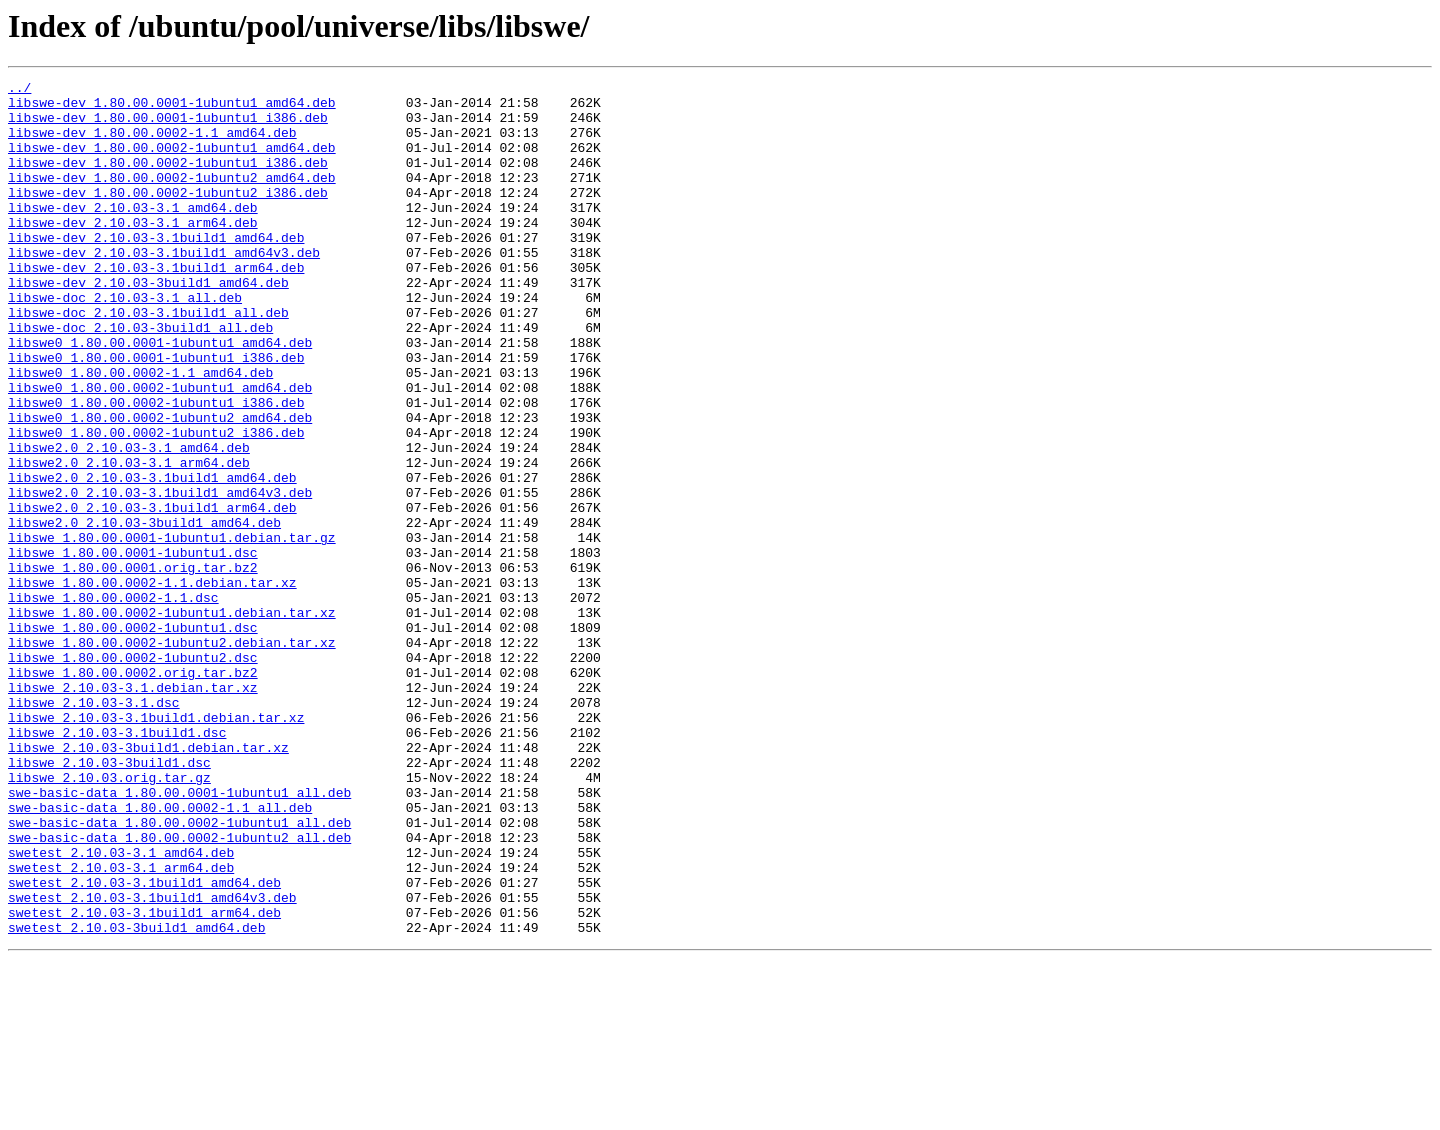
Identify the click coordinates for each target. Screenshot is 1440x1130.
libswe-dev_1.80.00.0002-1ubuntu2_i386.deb (168, 216)
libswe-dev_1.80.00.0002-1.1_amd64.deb (152, 144)
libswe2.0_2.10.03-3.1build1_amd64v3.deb (160, 576)
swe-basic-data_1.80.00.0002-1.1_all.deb (160, 954)
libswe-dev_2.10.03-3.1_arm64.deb (133, 252)
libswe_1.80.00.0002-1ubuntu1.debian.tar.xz (172, 720)
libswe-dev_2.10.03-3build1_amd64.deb (148, 324)
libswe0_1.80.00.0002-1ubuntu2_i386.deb (156, 504)
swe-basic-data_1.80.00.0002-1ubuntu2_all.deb (179, 990)
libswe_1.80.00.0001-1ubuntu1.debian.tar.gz (172, 630)
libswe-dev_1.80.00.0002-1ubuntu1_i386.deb (168, 180)
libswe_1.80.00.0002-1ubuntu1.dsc (133, 738)
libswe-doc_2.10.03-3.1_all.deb (125, 342)
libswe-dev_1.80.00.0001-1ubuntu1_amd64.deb (172, 108)
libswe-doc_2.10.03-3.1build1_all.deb (148, 360)
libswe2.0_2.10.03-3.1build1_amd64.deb (152, 558)
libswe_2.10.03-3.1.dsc (94, 828)
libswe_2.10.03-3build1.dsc (109, 900)
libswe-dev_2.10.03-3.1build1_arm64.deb (156, 306)
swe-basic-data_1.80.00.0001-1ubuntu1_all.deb (179, 936)
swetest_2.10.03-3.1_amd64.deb (121, 1008)
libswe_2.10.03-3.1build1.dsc (117, 864)
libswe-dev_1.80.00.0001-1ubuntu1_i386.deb (168, 126)
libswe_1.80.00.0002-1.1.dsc (113, 702)
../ (19, 90)
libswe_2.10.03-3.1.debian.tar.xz (133, 810)
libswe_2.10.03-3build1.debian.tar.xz (148, 882)
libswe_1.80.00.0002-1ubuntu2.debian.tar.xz (172, 756)
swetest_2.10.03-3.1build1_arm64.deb (144, 1080)
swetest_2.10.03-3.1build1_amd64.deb (144, 1044)
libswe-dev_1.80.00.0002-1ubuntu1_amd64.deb (172, 162)
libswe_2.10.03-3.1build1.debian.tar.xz (156, 846)
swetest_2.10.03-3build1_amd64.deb (136, 1098)
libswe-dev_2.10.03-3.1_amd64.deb (133, 234)
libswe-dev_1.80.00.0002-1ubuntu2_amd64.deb (172, 198)
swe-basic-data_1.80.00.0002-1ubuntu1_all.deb (179, 972)
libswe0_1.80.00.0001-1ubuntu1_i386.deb (156, 414)
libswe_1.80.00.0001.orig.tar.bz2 (133, 666)
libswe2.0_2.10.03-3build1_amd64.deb (144, 612)
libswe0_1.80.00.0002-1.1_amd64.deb (140, 432)
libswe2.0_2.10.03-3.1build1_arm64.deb (152, 594)
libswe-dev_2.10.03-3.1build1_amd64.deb (156, 270)
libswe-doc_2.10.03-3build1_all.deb (140, 378)
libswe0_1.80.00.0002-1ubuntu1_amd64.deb (160, 450)
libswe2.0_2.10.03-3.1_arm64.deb (129, 540)
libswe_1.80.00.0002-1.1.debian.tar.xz (152, 684)
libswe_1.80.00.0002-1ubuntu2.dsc (133, 774)
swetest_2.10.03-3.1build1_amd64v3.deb (152, 1062)
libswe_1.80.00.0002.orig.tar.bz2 (133, 792)
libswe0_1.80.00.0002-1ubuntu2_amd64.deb (160, 486)
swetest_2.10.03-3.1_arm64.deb (121, 1026)
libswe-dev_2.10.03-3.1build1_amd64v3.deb (164, 288)
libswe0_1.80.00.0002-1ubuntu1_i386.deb (156, 468)
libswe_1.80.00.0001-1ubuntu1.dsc (133, 648)
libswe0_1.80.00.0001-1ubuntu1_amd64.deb (160, 396)
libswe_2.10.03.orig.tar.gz (109, 918)
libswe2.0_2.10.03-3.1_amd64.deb (129, 522)
